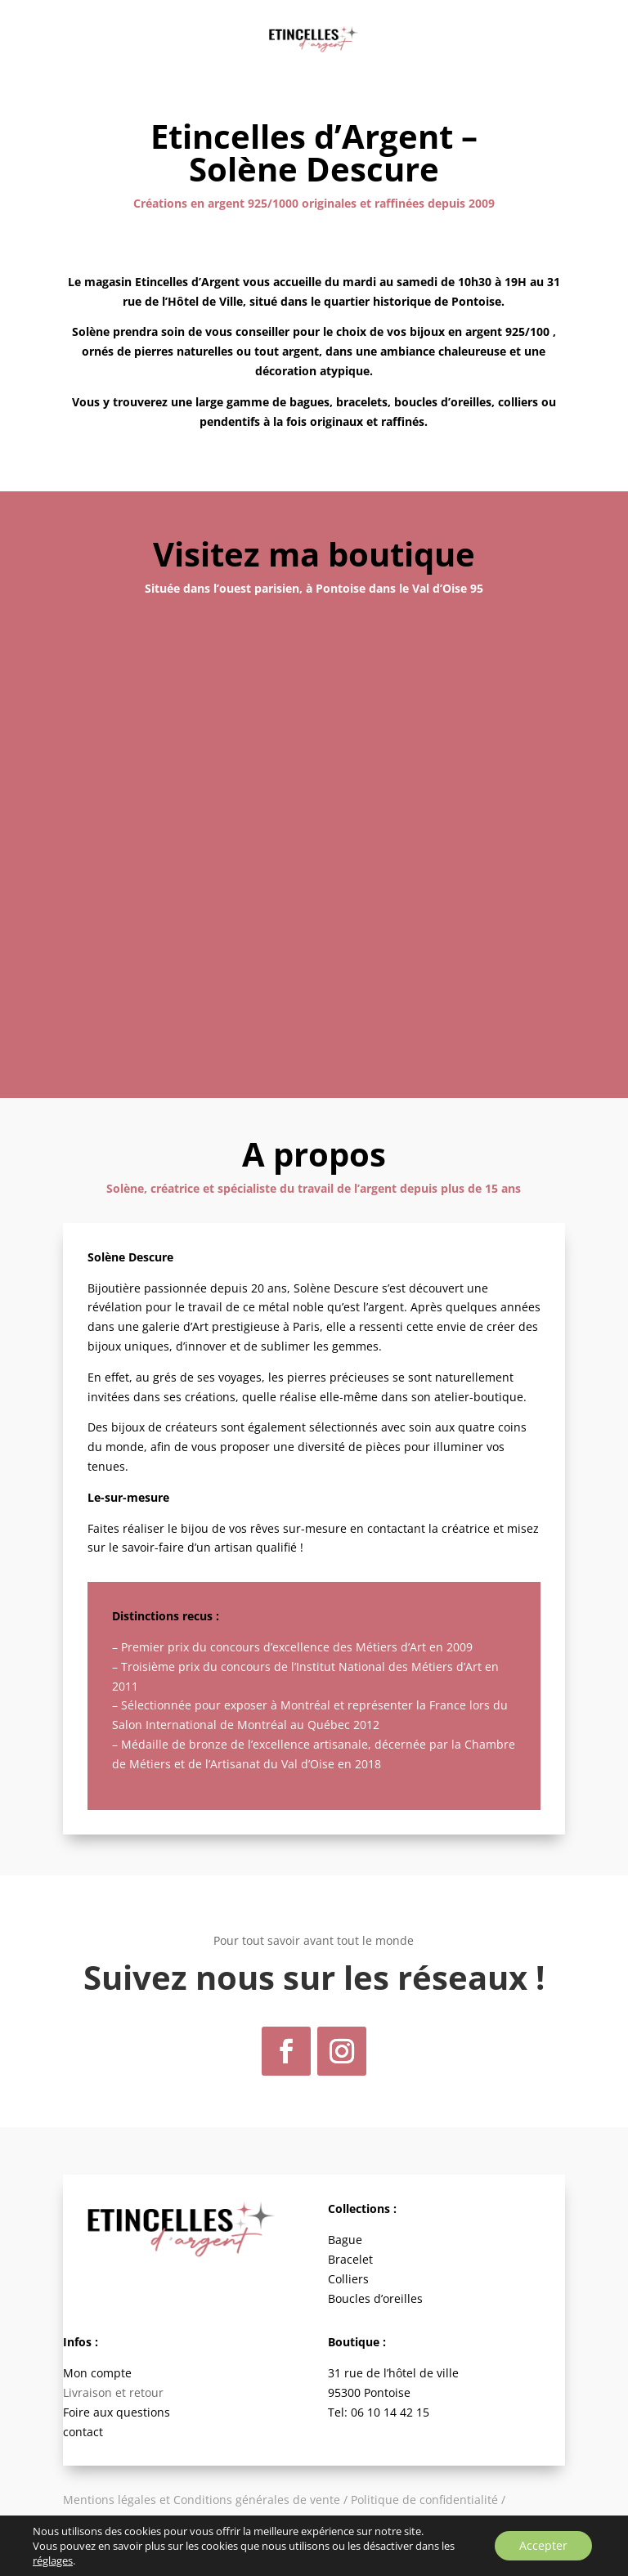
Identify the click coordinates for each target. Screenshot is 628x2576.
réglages (53, 2560)
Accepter (543, 2545)
